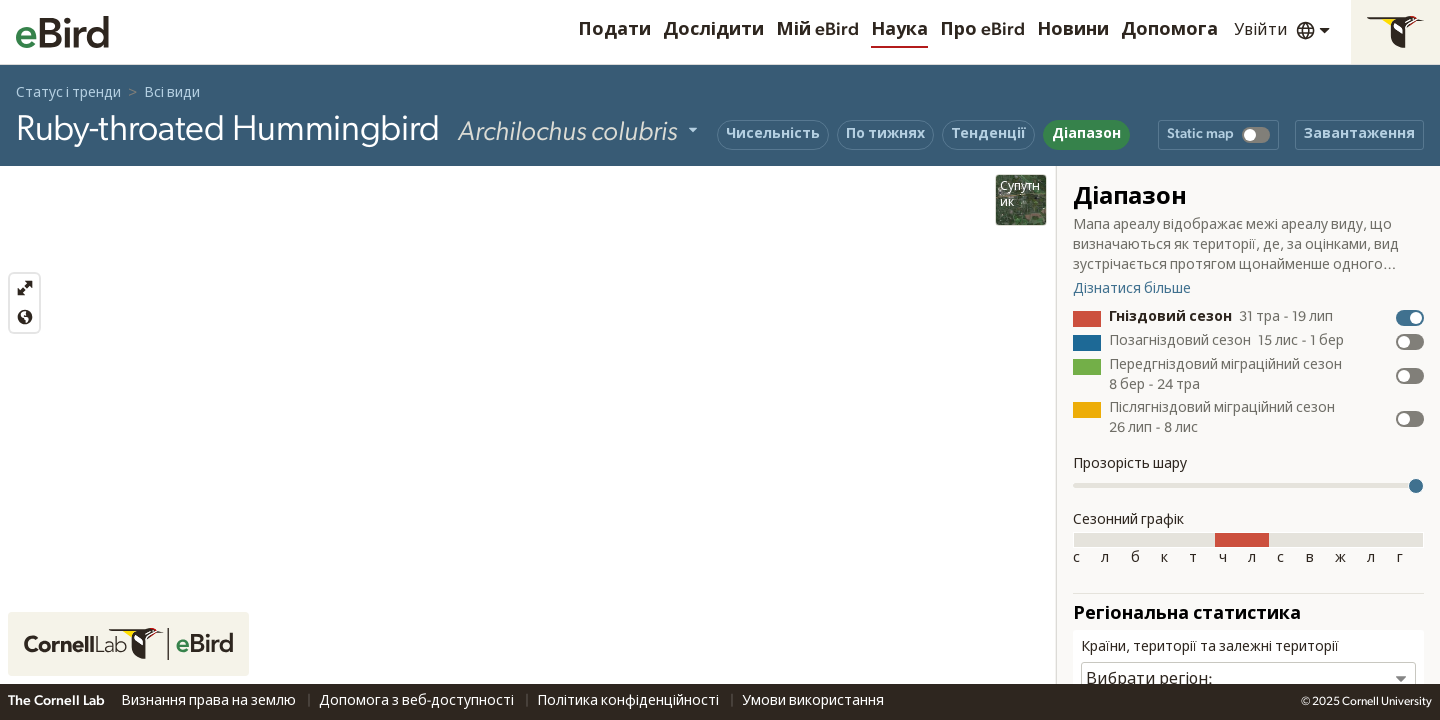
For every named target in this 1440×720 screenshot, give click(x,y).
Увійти (1261, 30)
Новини (1073, 30)
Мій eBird (817, 30)
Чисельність (773, 134)
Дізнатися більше (1132, 289)
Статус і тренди (68, 93)
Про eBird (982, 30)
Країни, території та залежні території (1210, 647)
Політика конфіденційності (629, 701)
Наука (899, 30)
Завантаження (1359, 134)
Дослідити (713, 30)
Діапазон (1086, 134)
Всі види (172, 93)
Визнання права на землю (210, 701)
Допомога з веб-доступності (418, 701)
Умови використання (813, 701)
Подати (614, 30)
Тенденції (988, 134)
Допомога (1169, 30)
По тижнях (885, 134)
